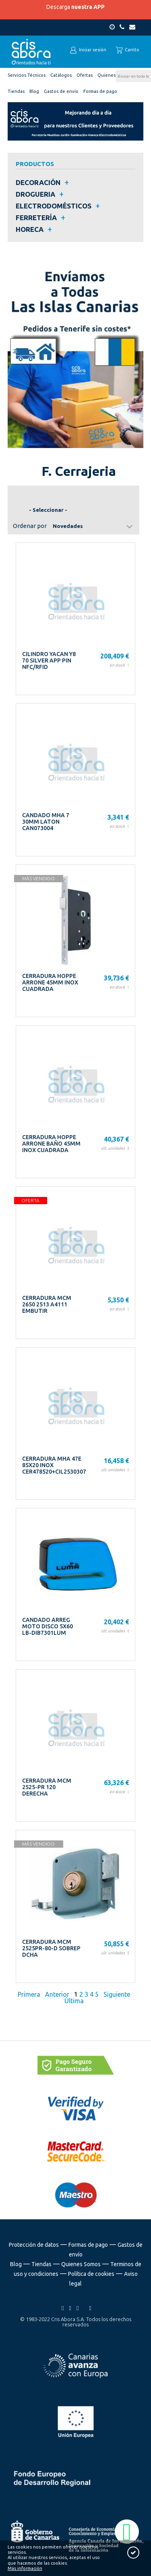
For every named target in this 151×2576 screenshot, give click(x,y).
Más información (25, 2568)
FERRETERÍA (36, 217)
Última (74, 2000)
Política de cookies (91, 2274)
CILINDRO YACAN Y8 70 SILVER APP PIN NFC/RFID (49, 660)
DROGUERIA (35, 194)
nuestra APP (88, 7)
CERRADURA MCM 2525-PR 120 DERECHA (46, 1787)
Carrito (127, 49)
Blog (16, 2264)
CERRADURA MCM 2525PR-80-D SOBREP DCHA (51, 1948)
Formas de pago (88, 2245)
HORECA (29, 229)
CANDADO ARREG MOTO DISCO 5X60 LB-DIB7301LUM (47, 1626)
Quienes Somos (81, 2264)
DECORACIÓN (38, 182)
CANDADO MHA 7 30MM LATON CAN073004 (45, 821)
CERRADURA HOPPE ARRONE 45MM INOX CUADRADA (50, 982)
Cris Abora (31, 52)
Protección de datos (34, 2245)
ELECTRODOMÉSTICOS (53, 206)
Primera (30, 1994)
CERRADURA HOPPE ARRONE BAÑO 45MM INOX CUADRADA (51, 1143)
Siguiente (117, 1994)
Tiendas (41, 2264)
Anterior (57, 1994)
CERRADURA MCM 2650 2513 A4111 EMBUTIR (46, 1304)
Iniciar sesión (88, 49)
